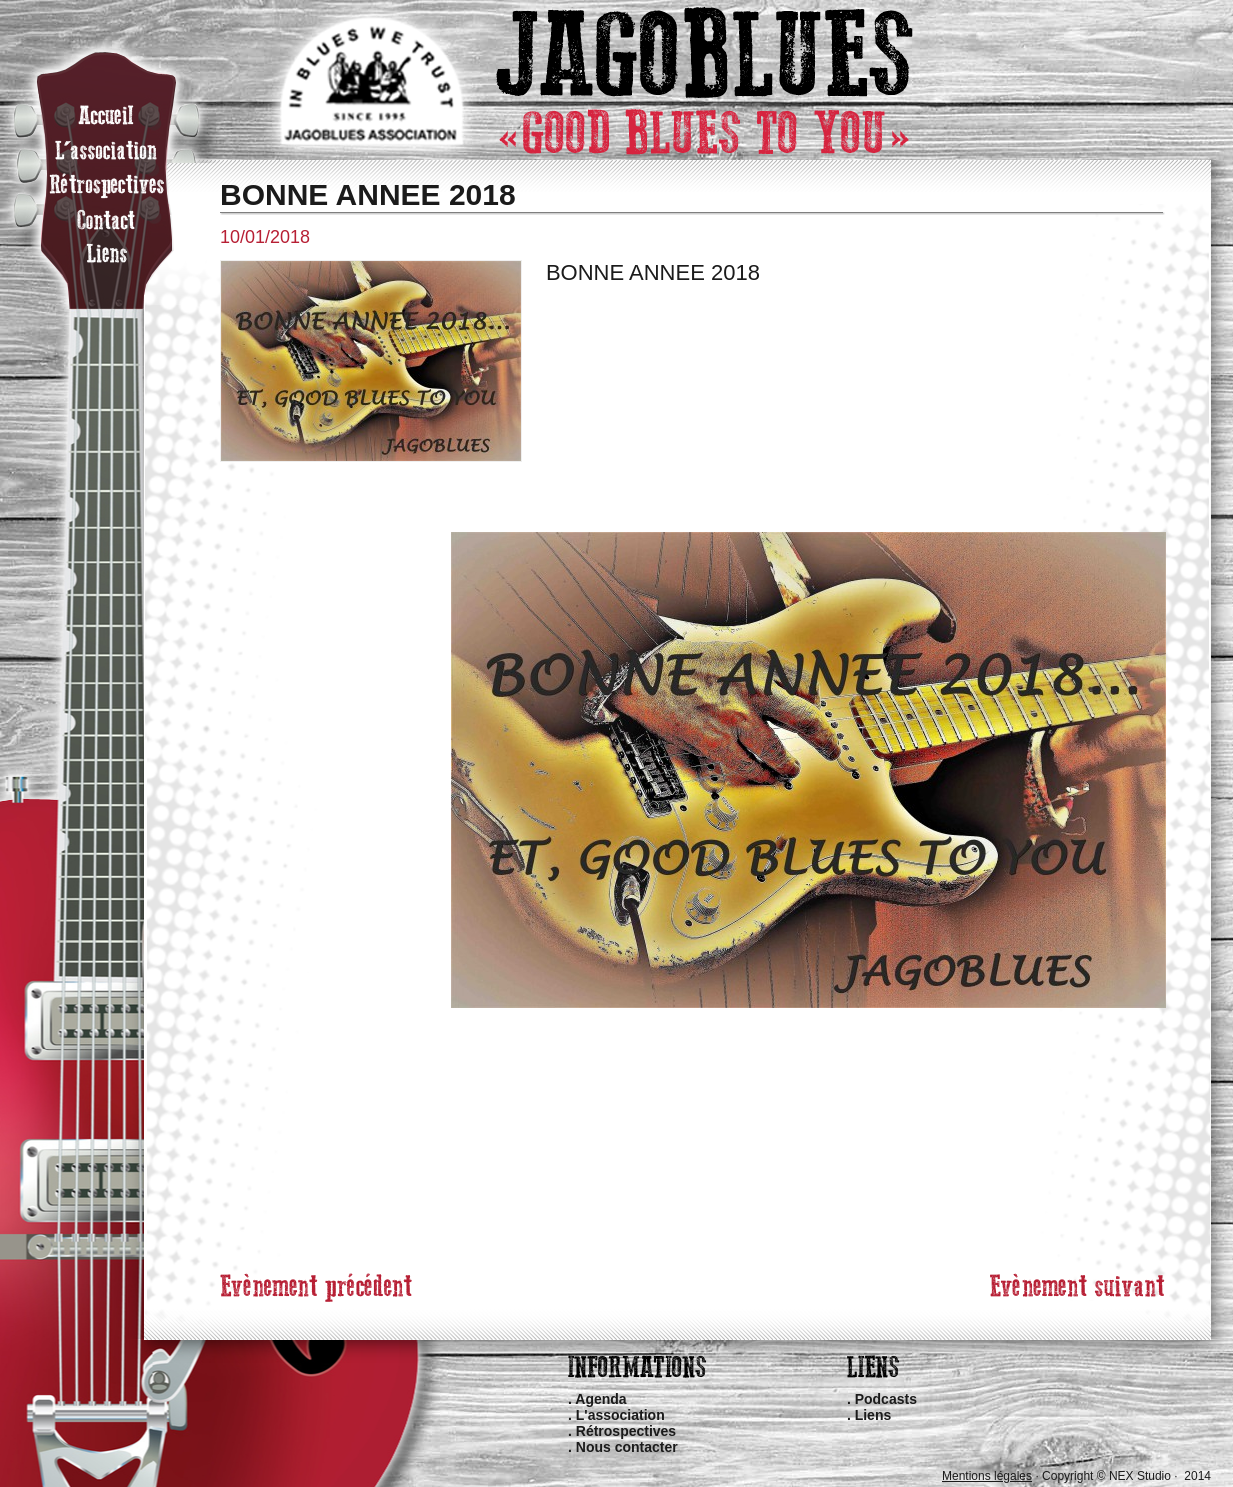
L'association (620, 1415)
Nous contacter (627, 1447)
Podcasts (886, 1399)
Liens (873, 1415)
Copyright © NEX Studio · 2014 (1126, 1476)
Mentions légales (987, 1476)
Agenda (600, 1399)
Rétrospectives (626, 1431)
